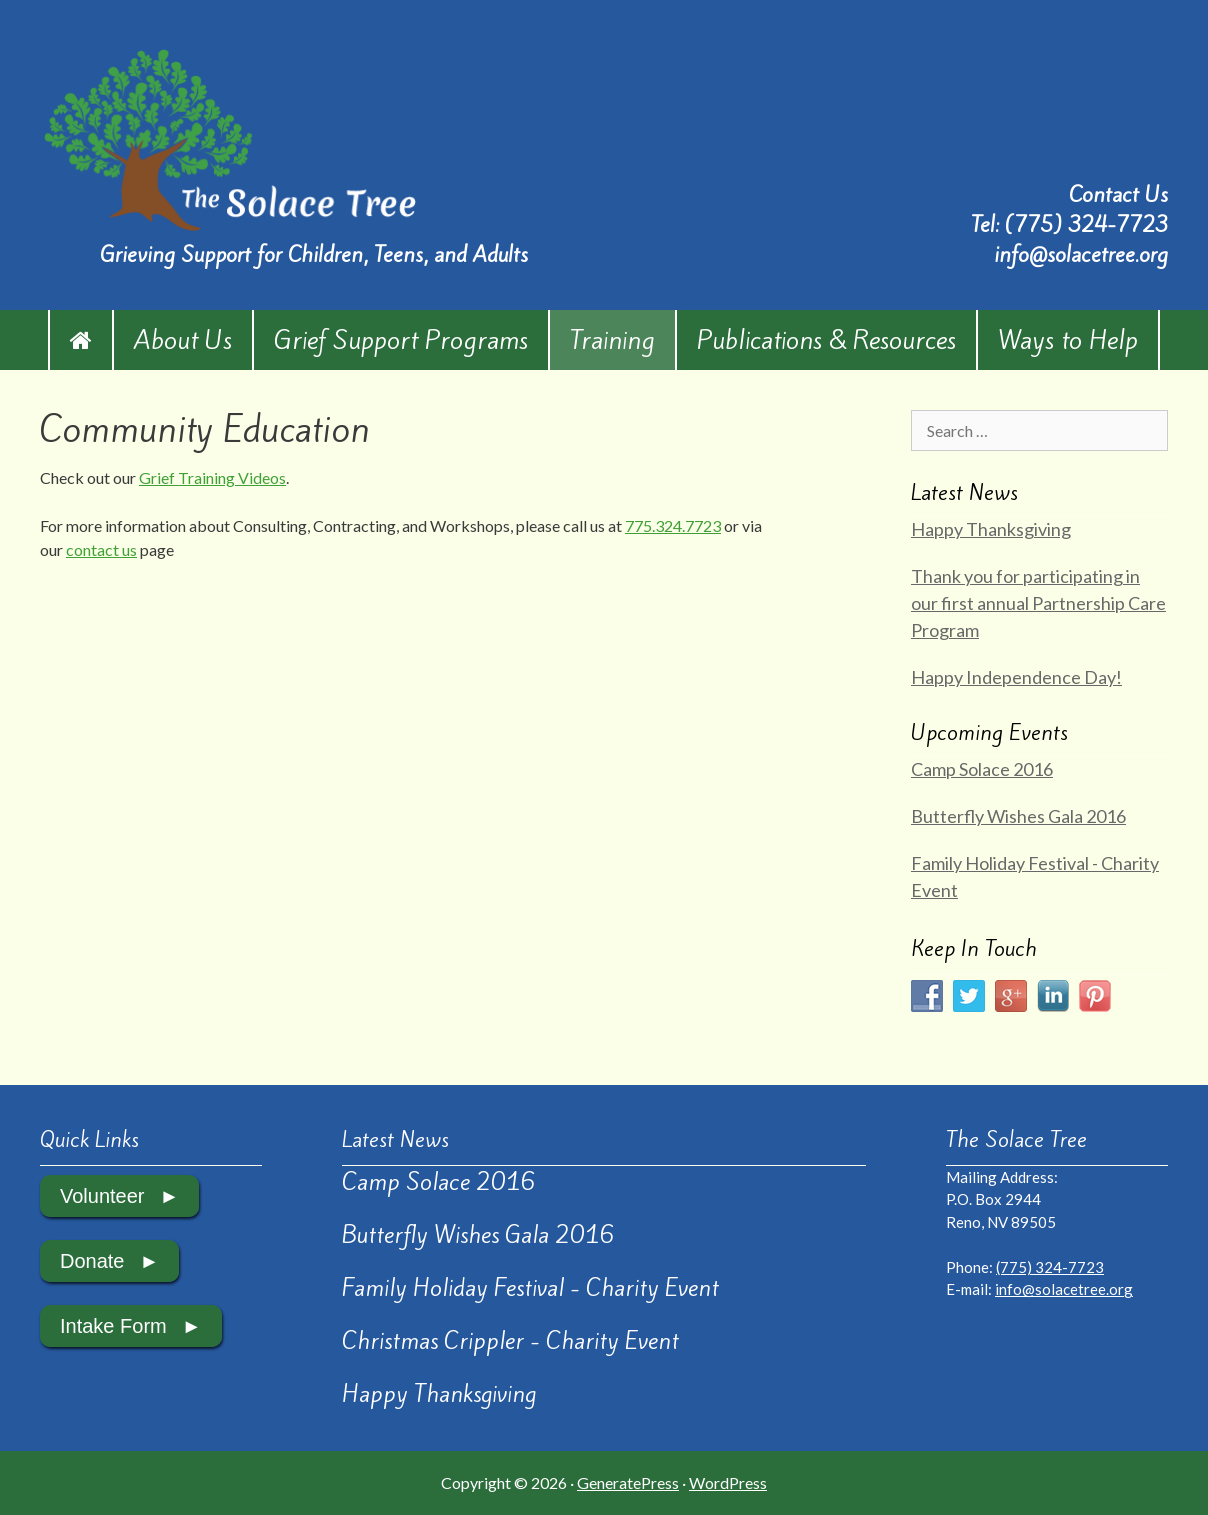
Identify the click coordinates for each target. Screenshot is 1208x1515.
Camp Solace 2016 (982, 769)
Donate (92, 1261)
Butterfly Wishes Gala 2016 (1018, 816)
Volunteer (102, 1196)
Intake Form (113, 1326)
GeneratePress (628, 1482)
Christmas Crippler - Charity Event (510, 1341)
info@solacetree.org (1081, 254)
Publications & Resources (826, 340)
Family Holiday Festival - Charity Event (530, 1288)
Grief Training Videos (212, 477)
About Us (183, 340)
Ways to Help (1068, 340)
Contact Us (1118, 194)
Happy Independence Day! (1016, 677)
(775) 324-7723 (1086, 224)
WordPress (728, 1482)
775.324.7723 (673, 525)
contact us (101, 549)
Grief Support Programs (401, 340)
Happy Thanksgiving (991, 529)
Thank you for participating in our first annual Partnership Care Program (1038, 603)
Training (612, 340)
